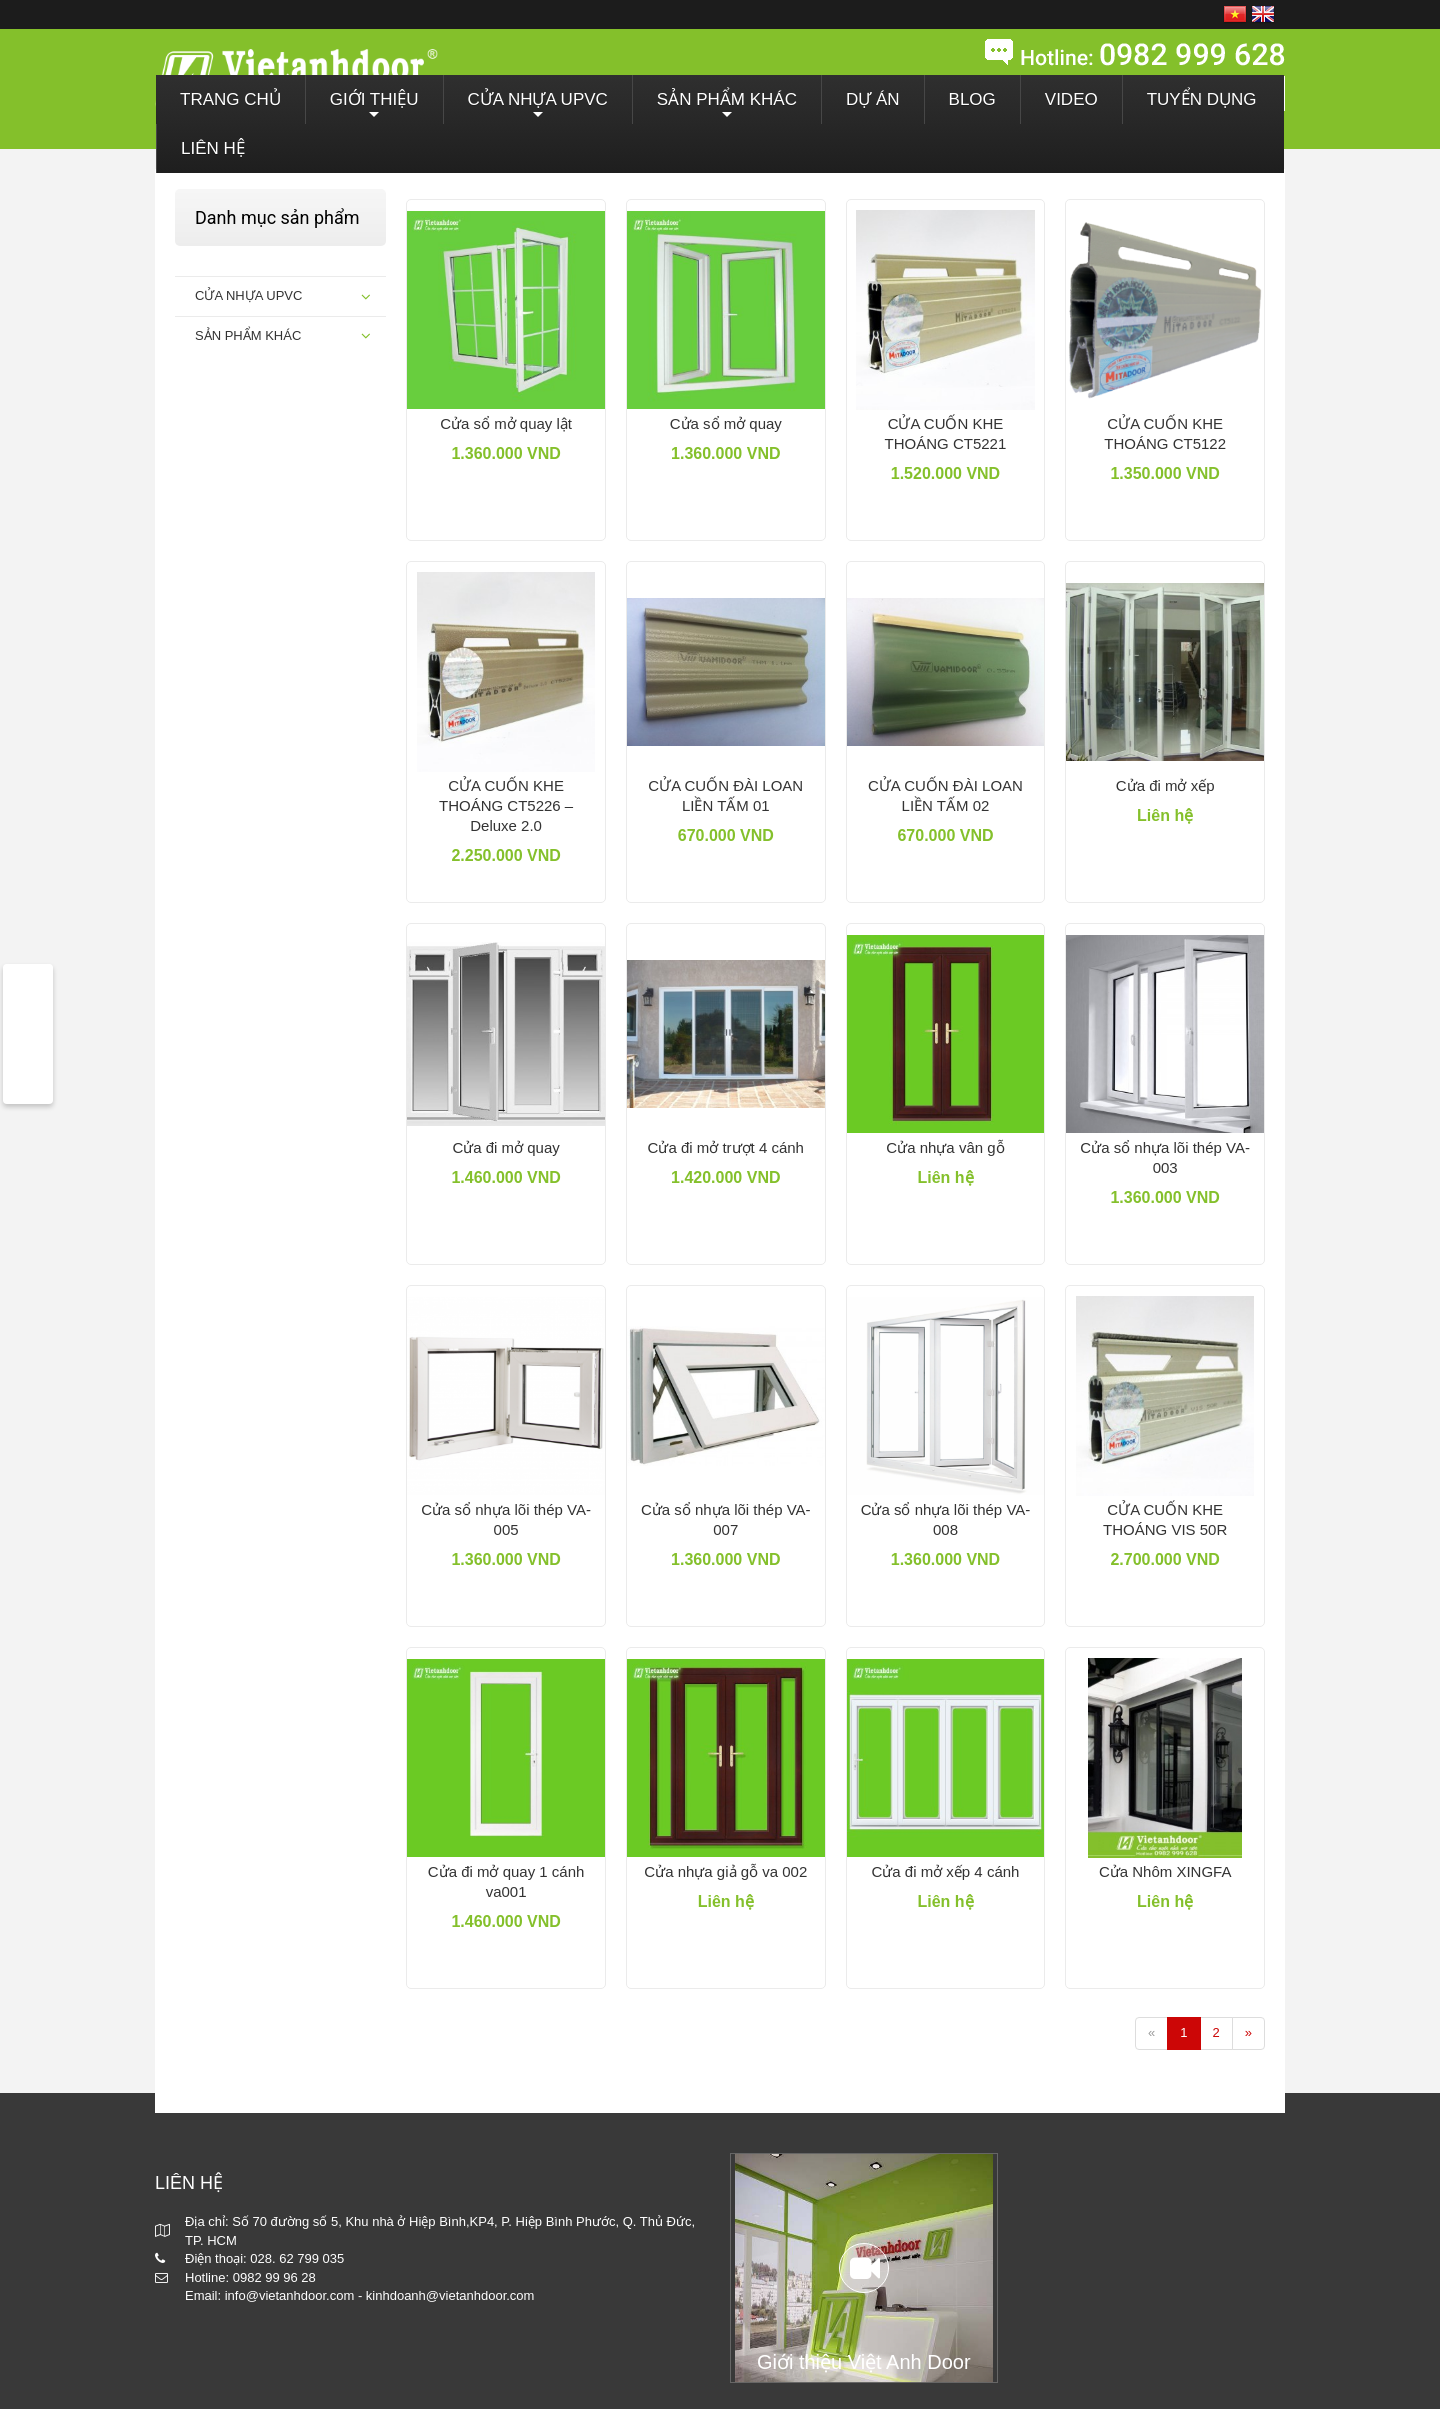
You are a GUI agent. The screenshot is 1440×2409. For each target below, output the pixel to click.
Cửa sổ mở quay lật (506, 423)
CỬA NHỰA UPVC (538, 107)
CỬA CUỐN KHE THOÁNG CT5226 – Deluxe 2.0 (506, 805)
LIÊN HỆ (213, 148)
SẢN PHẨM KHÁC (727, 107)
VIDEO (1071, 99)
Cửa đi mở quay (505, 1147)
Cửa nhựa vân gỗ (945, 1147)
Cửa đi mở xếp (1165, 785)
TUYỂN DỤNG (1202, 99)
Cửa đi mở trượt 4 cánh (726, 1147)
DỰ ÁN (873, 99)
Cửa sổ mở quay (726, 423)
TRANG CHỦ (230, 99)
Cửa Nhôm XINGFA (1165, 1871)
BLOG (972, 99)
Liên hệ (1165, 815)
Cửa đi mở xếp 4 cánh (946, 1871)
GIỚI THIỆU (374, 107)
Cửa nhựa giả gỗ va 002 (725, 1871)
